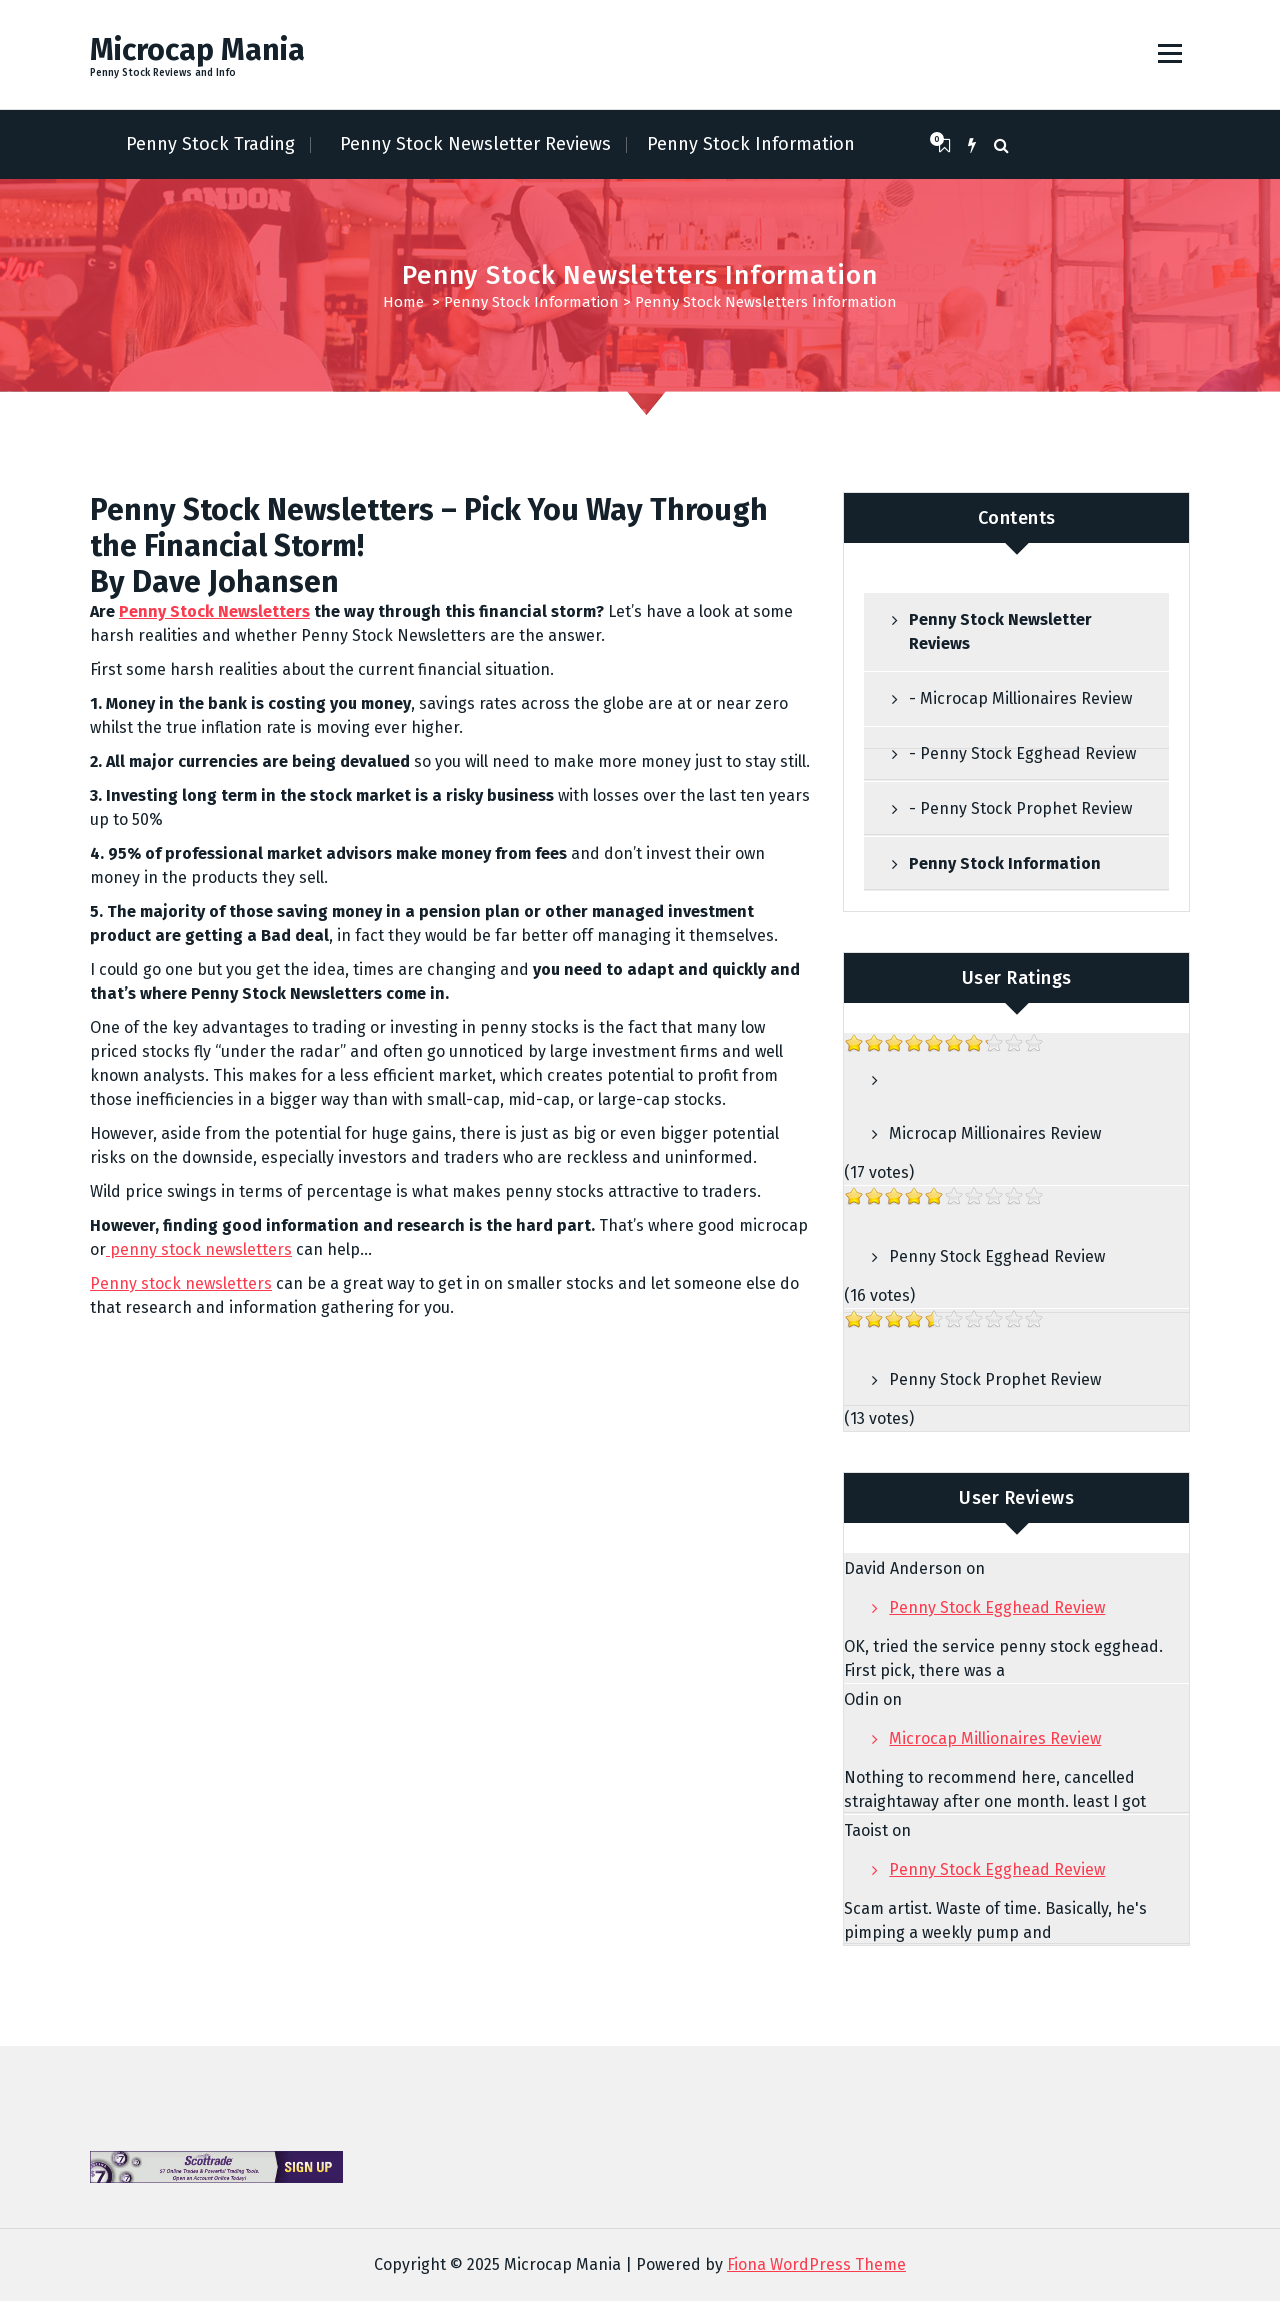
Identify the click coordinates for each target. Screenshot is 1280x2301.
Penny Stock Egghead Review (997, 1256)
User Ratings (1017, 978)
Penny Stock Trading (210, 144)
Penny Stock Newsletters (214, 611)
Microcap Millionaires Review (995, 1133)
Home (403, 302)
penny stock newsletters (199, 1249)
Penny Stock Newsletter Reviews (475, 144)
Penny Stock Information (751, 144)
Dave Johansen (235, 582)
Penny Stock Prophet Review (995, 1379)
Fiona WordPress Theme (816, 2264)
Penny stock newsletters (181, 1283)
